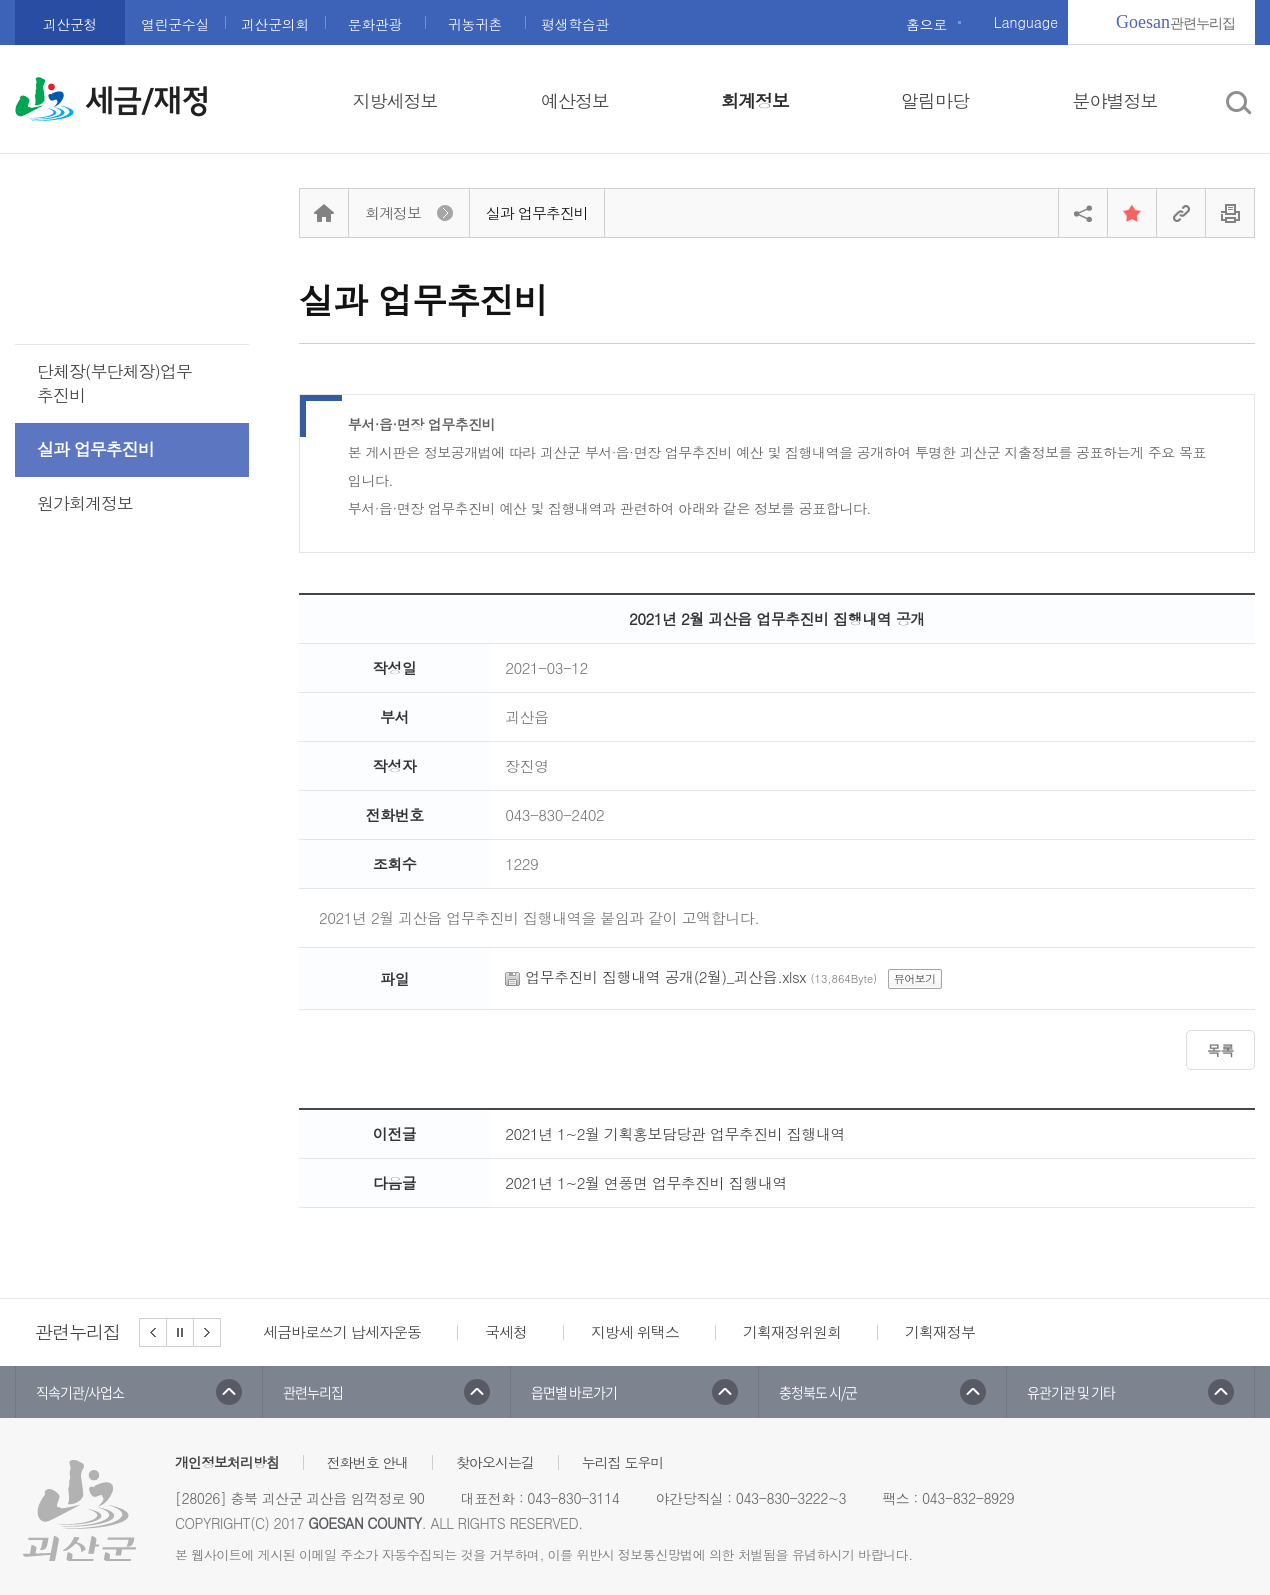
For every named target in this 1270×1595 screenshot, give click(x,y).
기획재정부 (940, 1331)
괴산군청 (70, 24)
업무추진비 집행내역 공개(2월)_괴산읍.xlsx (665, 976)
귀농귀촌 (475, 24)
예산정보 (575, 100)
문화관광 (375, 24)
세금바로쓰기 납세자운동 (342, 1331)
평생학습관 (575, 24)
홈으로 (926, 24)
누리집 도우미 (623, 1462)
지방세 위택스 (635, 1331)
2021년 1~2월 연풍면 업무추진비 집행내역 (646, 1182)
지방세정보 (395, 100)
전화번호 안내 (368, 1462)
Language (1026, 22)
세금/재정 (147, 101)
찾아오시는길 (495, 1462)
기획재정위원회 (792, 1331)
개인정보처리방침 (227, 1462)
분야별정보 (1115, 100)
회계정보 (755, 100)
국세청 (506, 1331)
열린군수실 (175, 24)
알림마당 (935, 100)
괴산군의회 (275, 24)
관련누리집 (1175, 22)
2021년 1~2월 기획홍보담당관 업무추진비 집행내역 (675, 1133)
